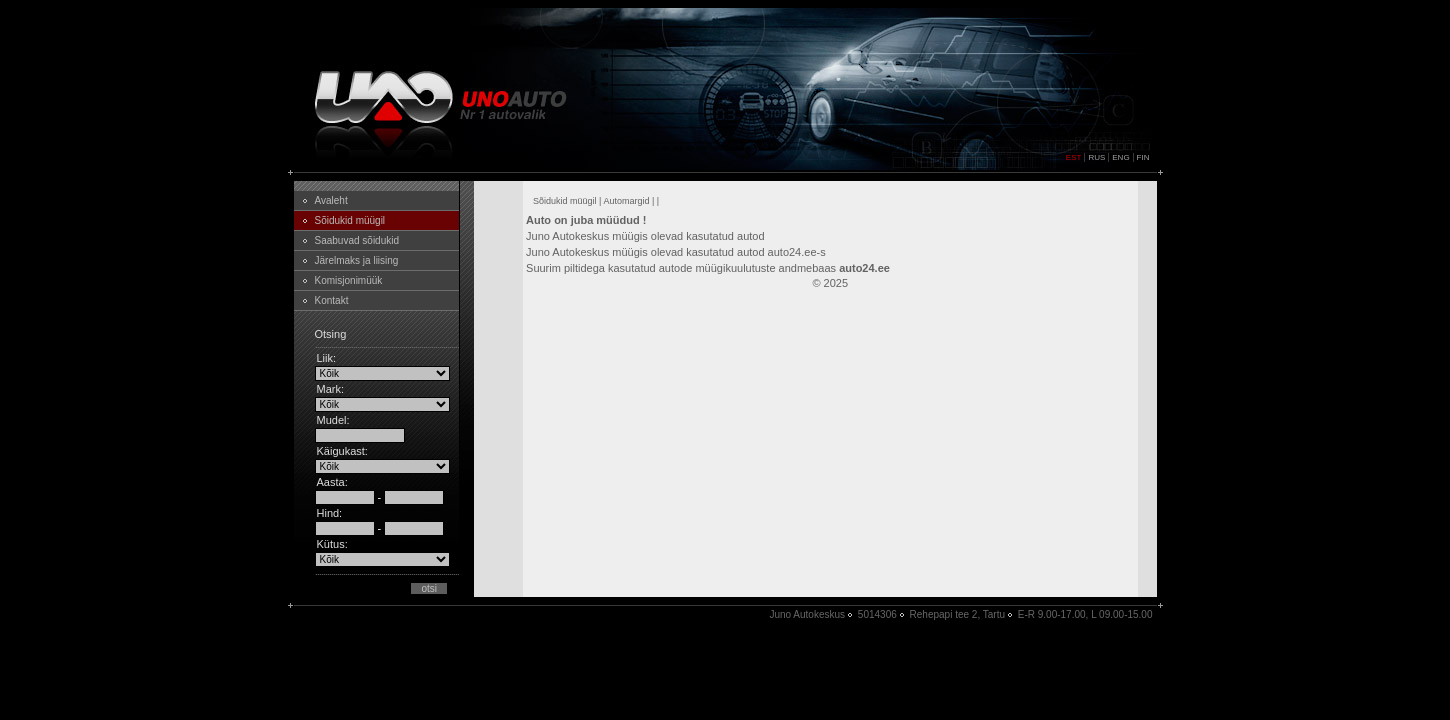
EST (1074, 157)
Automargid (626, 201)
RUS (1096, 157)
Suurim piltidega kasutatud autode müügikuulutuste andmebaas (708, 268)
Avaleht (331, 200)
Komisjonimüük (349, 280)
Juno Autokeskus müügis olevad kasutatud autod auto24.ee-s (676, 252)
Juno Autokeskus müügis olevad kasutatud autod (645, 236)
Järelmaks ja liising (357, 260)
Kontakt (332, 300)
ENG (1120, 157)
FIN (1143, 157)
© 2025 (830, 283)
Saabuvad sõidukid (357, 240)
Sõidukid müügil (350, 220)
